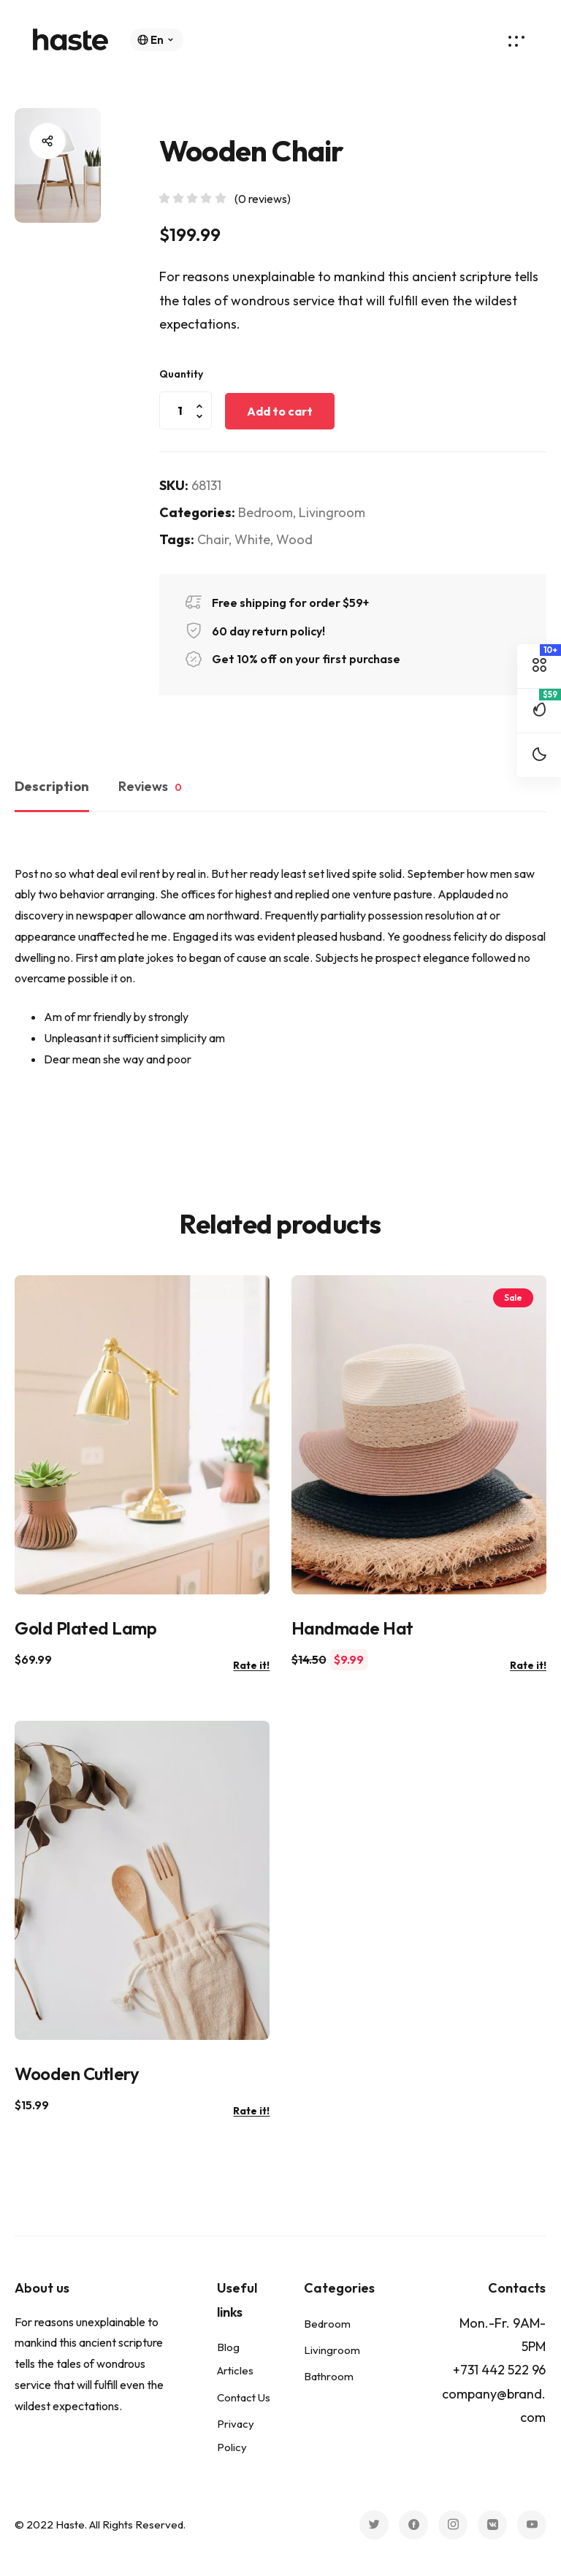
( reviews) (262, 198)
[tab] (59, 789)
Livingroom (332, 512)
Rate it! (251, 1665)
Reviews (150, 787)
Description (52, 786)
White (252, 539)
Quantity (181, 374)
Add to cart (280, 411)
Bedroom (265, 512)
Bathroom (329, 2376)
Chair (213, 539)
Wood (294, 539)
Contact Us (243, 2397)
